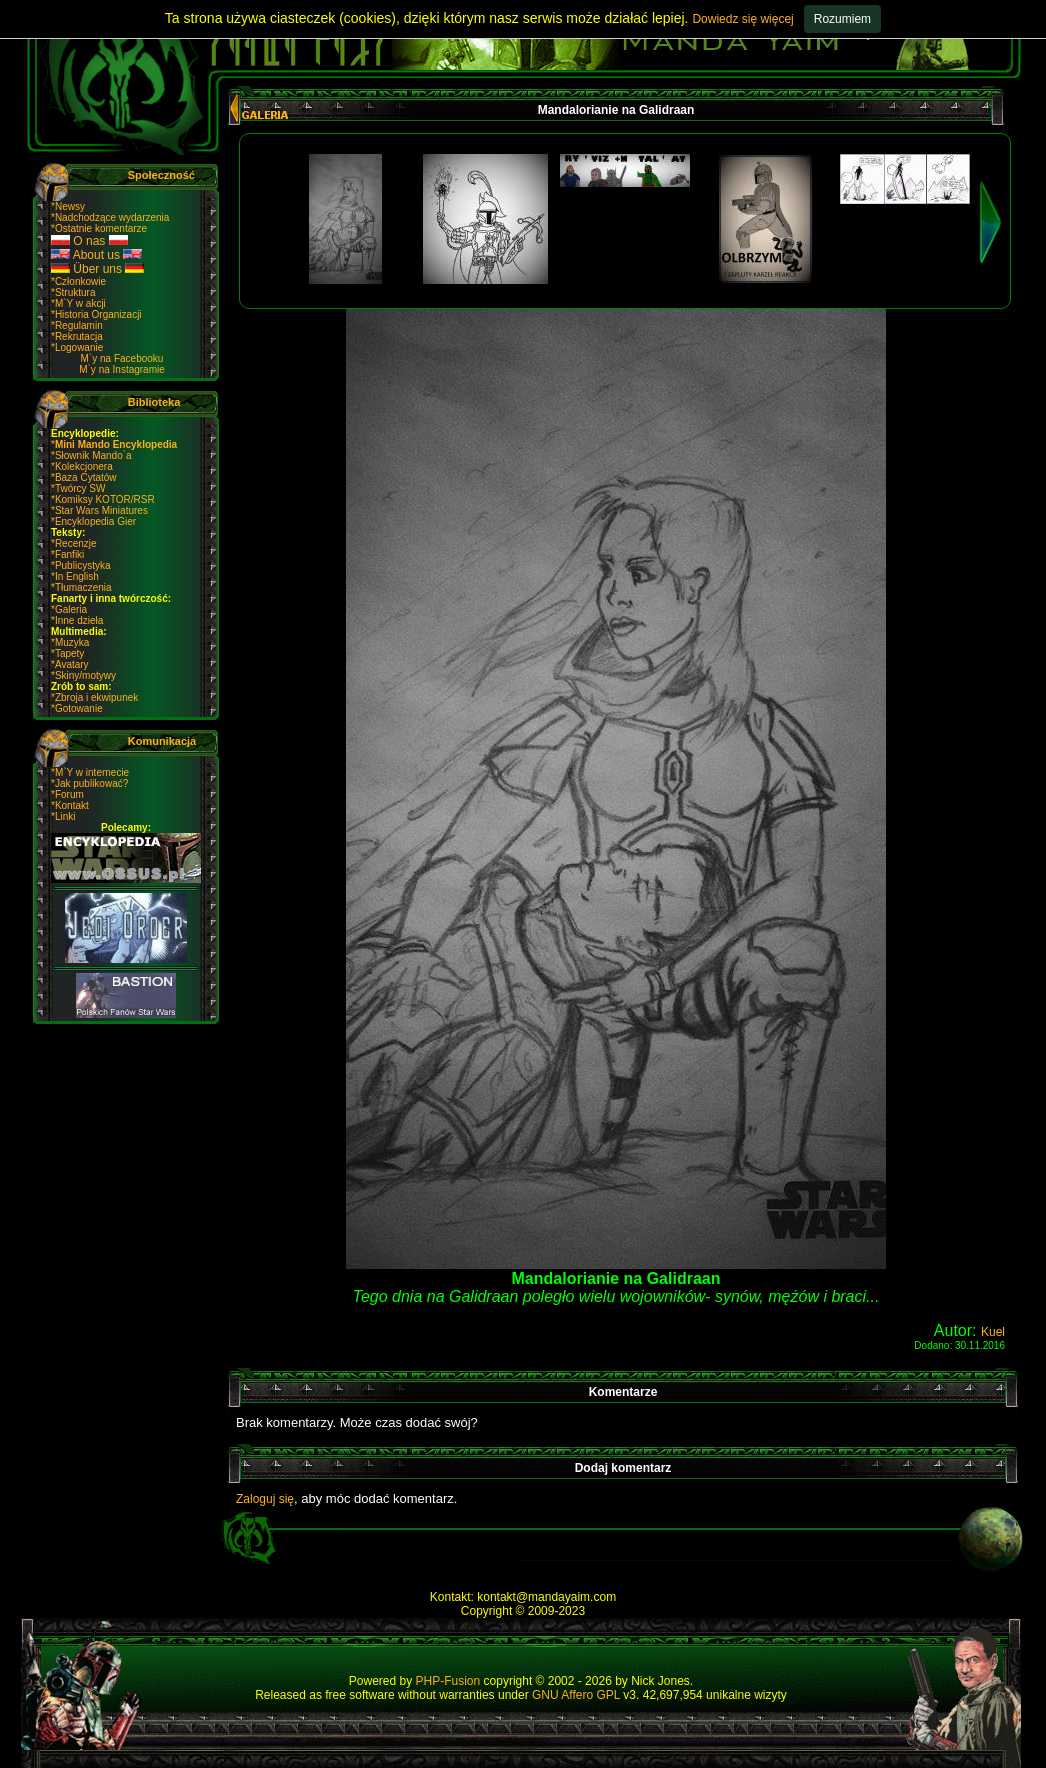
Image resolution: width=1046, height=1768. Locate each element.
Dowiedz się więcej (742, 19)
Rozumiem (842, 19)
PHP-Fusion (448, 1681)
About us (96, 255)
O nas (89, 241)
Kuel (993, 1332)
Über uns (97, 269)
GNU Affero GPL (576, 1695)
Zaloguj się (265, 1499)
